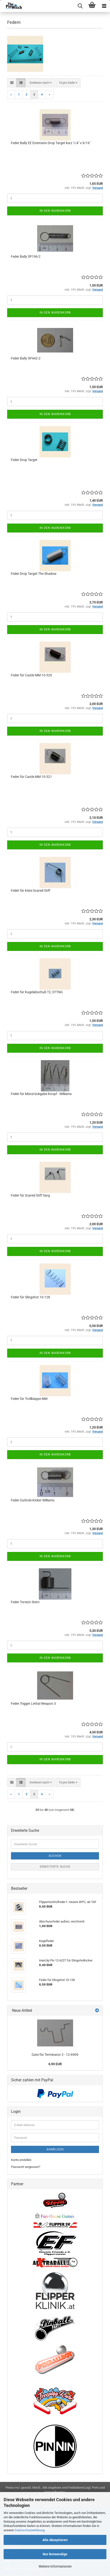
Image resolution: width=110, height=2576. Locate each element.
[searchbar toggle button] (80, 6)
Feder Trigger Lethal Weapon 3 (33, 1703)
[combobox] (40, 83)
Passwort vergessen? (25, 2167)
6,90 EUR (55, 2064)
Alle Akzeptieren (55, 2540)
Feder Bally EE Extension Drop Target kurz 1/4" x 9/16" (51, 143)
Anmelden (55, 2149)
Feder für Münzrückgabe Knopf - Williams (41, 1094)
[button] (12, 83)
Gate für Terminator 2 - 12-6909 (55, 2055)
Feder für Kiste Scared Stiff (30, 890)
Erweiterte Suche (55, 1866)
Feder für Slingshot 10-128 (30, 1297)
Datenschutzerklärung (30, 2530)
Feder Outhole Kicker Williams (32, 1500)
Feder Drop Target (24, 460)
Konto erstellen (21, 2160)
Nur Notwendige (55, 2554)
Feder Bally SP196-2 (26, 256)
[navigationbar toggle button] (104, 6)
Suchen (55, 1856)
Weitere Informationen (55, 2566)
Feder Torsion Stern (25, 1602)
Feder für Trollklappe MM (29, 1399)
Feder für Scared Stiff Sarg (30, 1195)
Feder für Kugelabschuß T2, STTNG (37, 992)
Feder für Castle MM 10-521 (31, 777)
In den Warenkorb (55, 210)
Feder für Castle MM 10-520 (31, 675)
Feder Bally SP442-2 (26, 358)
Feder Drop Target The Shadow (34, 574)
